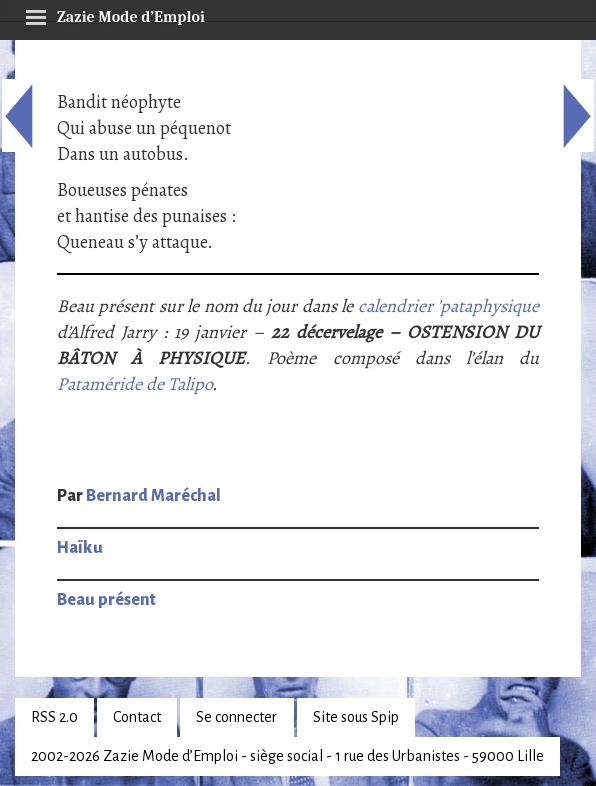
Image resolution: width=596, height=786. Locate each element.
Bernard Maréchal (153, 496)
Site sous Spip (356, 717)
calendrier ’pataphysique (448, 306)
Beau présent (106, 600)
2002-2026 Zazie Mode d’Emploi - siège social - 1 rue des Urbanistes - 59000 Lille (287, 756)
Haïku (80, 548)
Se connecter (236, 717)
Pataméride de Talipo (134, 384)
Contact (137, 717)
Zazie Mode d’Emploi (115, 14)
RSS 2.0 (54, 717)
